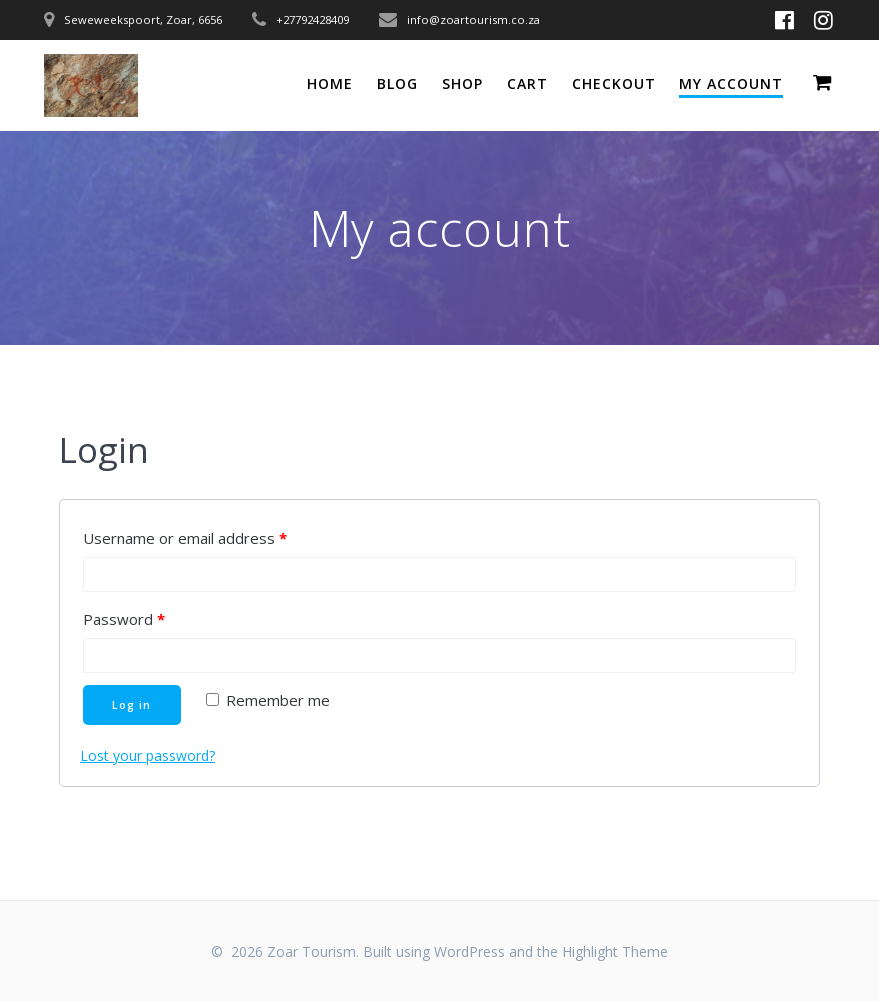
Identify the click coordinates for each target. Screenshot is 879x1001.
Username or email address (185, 538)
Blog (397, 83)
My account (731, 83)
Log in (131, 705)
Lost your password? (147, 755)
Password (124, 619)
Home (330, 83)
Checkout (614, 83)
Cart (527, 83)
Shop (462, 83)
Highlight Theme (615, 951)
